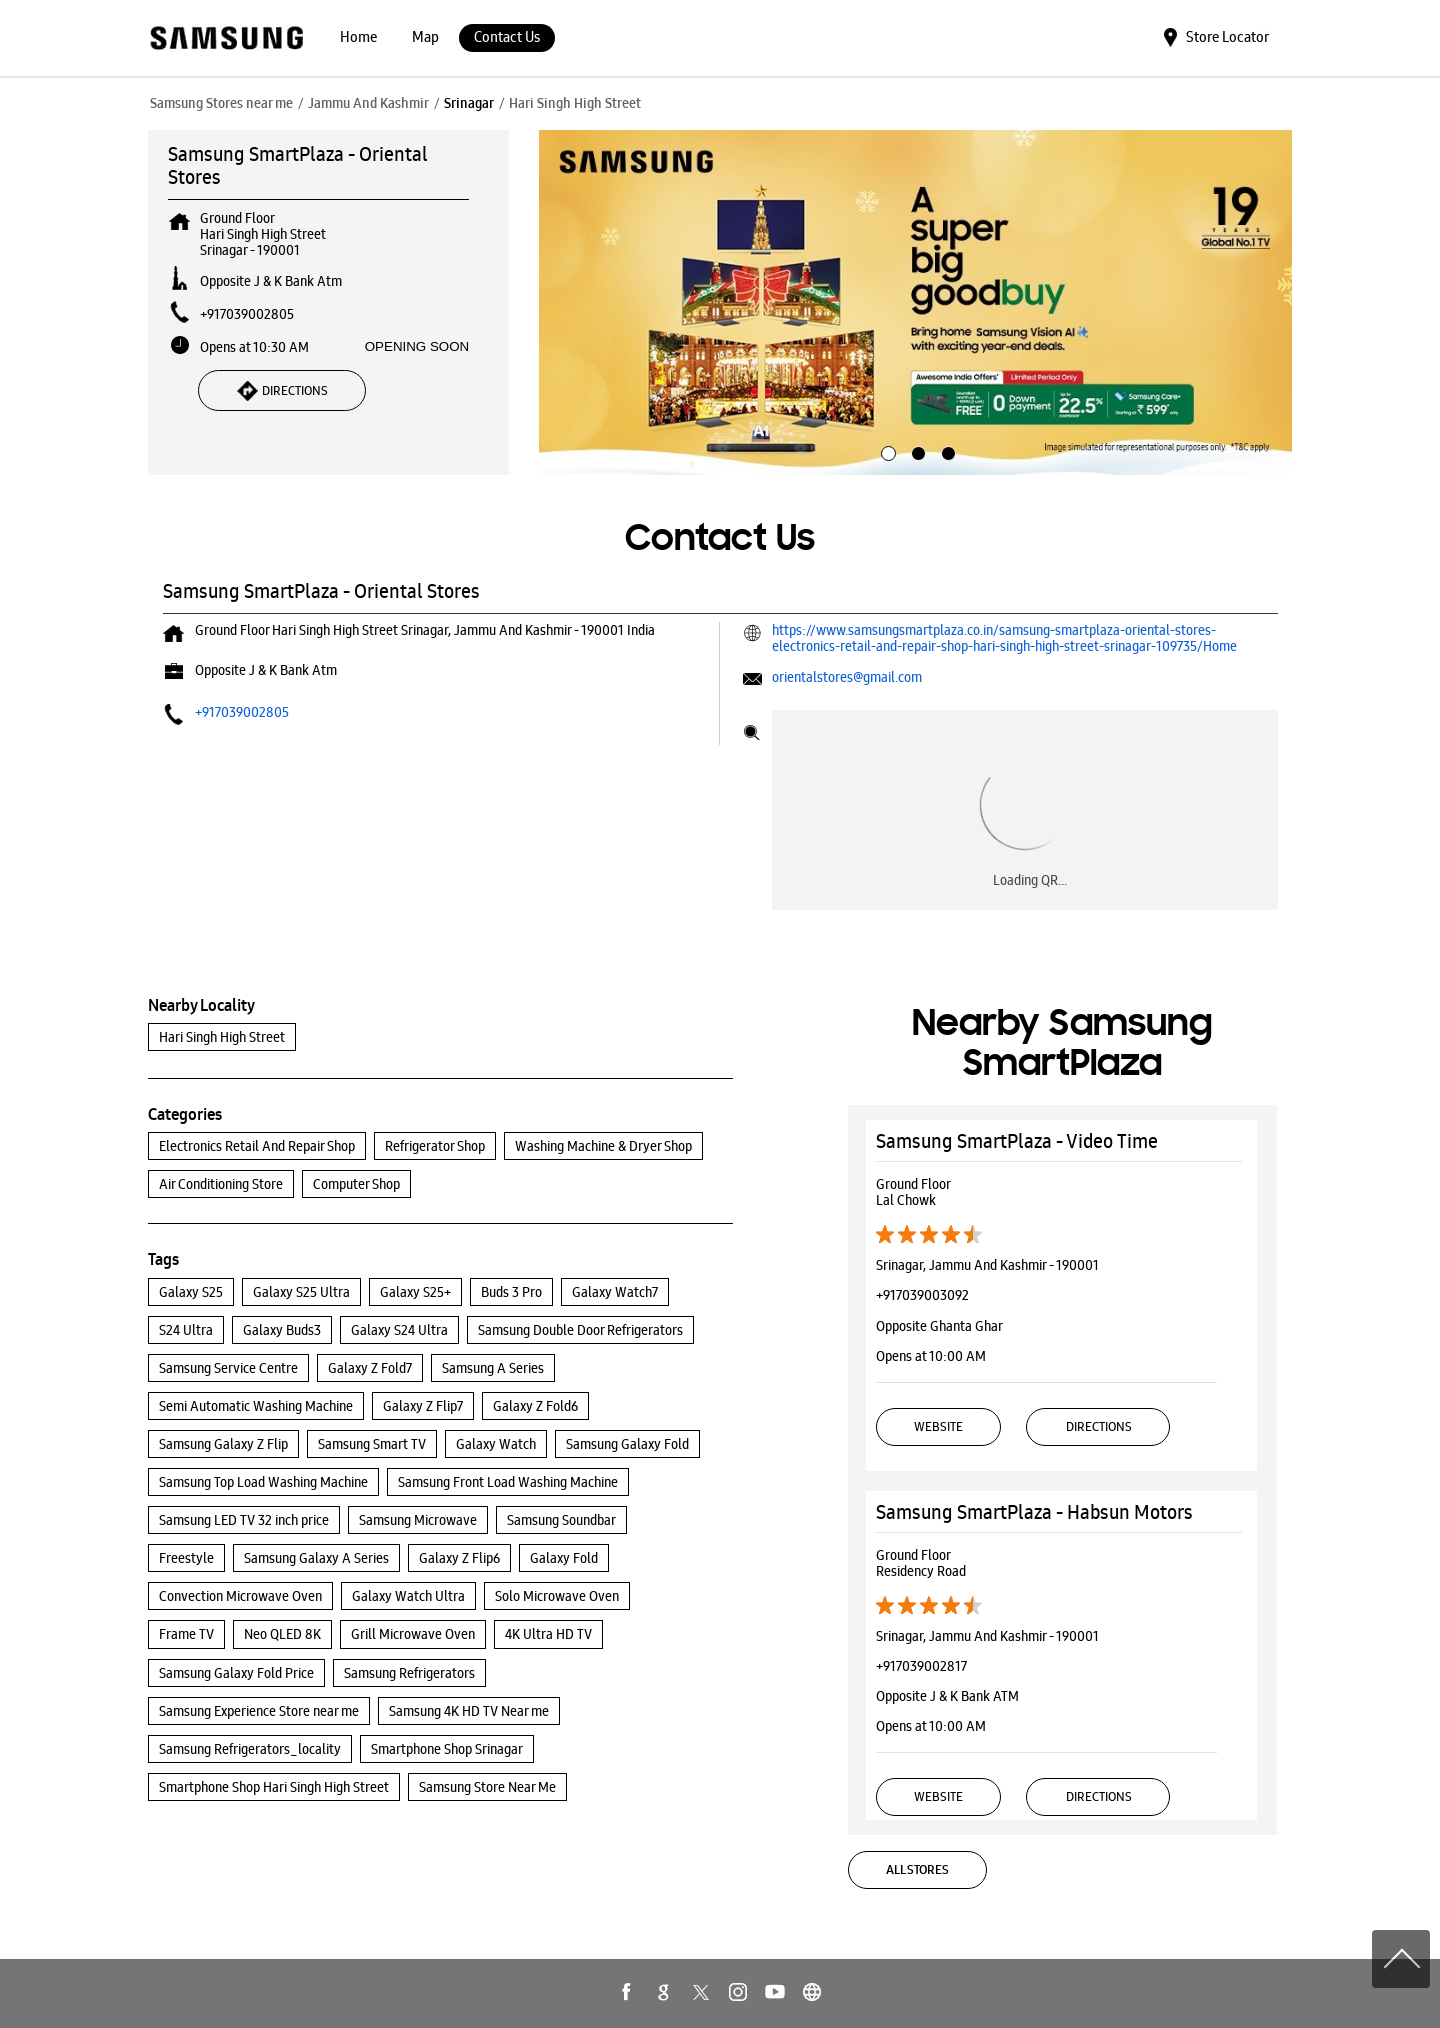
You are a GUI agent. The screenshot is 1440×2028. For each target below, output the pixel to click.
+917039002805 (247, 314)
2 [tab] (916, 451)
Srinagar (469, 103)
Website (938, 1426)
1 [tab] (886, 451)
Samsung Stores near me (221, 103)
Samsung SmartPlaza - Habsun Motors (1034, 1512)
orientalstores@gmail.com (847, 677)
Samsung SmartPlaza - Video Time (1017, 1141)
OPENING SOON (417, 346)
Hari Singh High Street (222, 1037)
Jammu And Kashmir (368, 103)
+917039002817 (921, 1666)
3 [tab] (946, 451)
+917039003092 (922, 1295)
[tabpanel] (916, 303)
